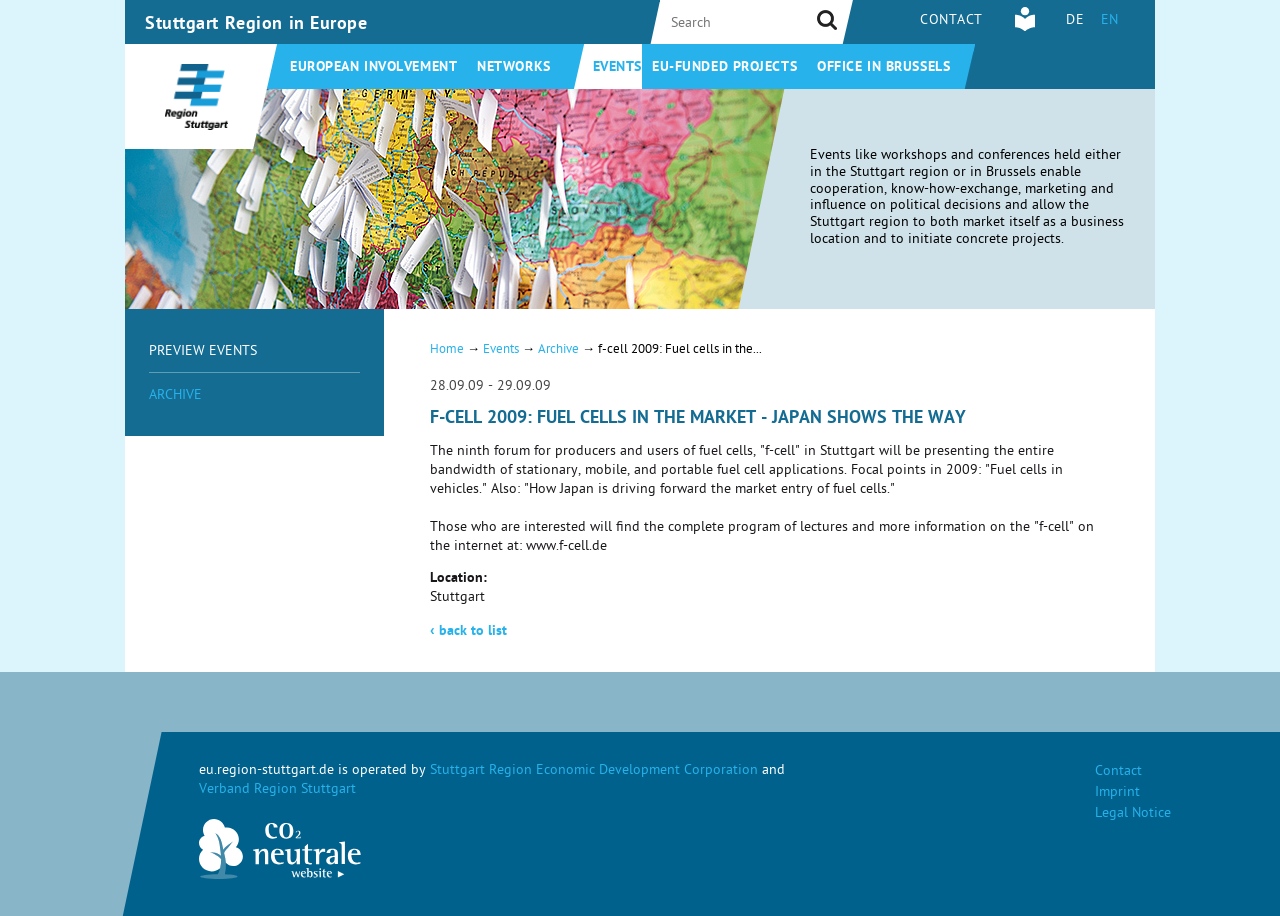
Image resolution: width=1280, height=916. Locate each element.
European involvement (373, 68)
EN (1110, 21)
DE (1075, 21)
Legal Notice (1133, 814)
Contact (951, 21)
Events (617, 68)
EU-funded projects (724, 68)
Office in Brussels (883, 68)
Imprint (1117, 793)
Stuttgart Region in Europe (256, 25)
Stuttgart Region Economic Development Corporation (594, 771)
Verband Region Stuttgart (277, 790)
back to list (468, 632)
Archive (175, 396)
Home (447, 350)
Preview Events (203, 352)
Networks (513, 68)
